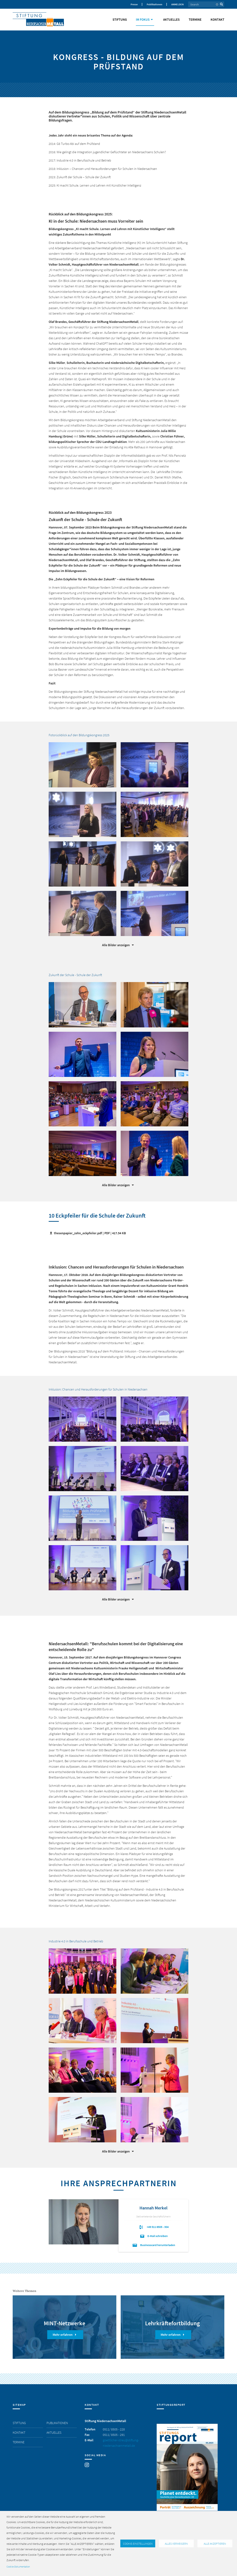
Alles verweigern (176, 2543)
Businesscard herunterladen (153, 2245)
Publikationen (154, 4)
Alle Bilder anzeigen (118, 945)
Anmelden (177, 4)
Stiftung (120, 19)
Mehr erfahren (65, 2335)
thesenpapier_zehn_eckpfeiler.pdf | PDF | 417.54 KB (87, 1233)
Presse (134, 4)
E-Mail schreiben (153, 2236)
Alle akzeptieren (215, 2543)
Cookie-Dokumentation (18, 2566)
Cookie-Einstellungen (138, 2543)
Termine (195, 19)
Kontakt (217, 19)
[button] (82, 764)
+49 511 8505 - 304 (153, 2227)
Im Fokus (145, 19)
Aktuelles (171, 19)
